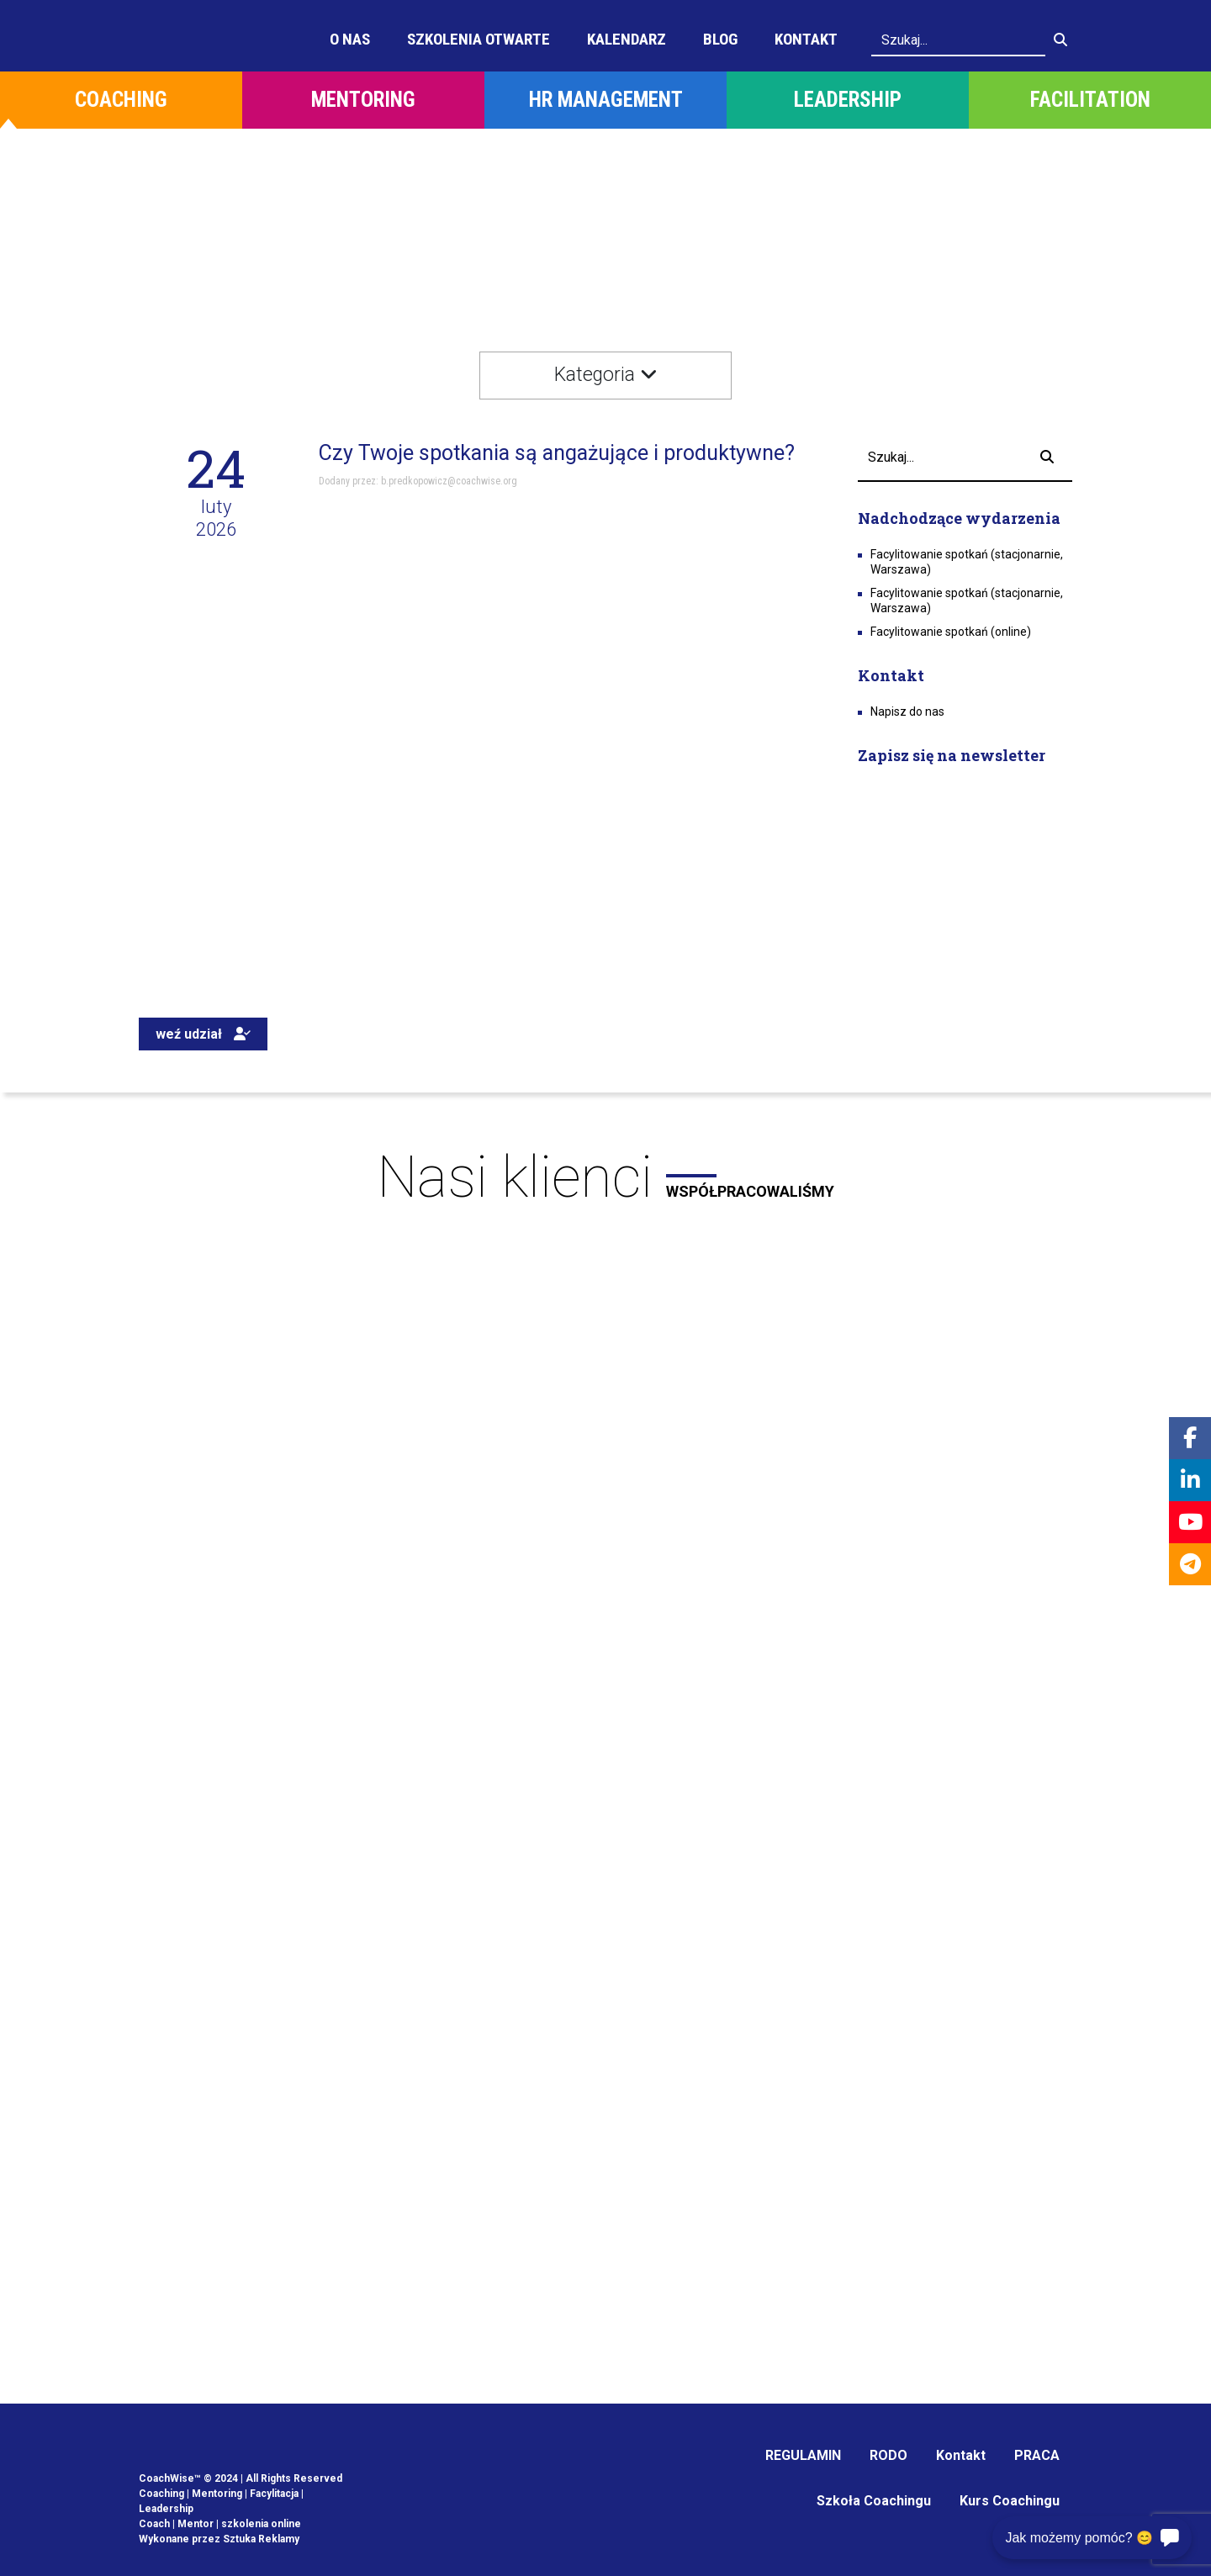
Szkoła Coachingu (874, 2501)
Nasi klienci (605, 1177)
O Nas (350, 39)
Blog (720, 39)
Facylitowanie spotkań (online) (950, 631)
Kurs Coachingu (1010, 2501)
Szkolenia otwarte (478, 39)
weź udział (203, 1034)
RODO (888, 2455)
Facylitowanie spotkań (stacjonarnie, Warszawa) (966, 561)
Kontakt (806, 39)
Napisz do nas (907, 711)
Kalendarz (626, 39)
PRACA (1037, 2455)
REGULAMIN (803, 2455)
